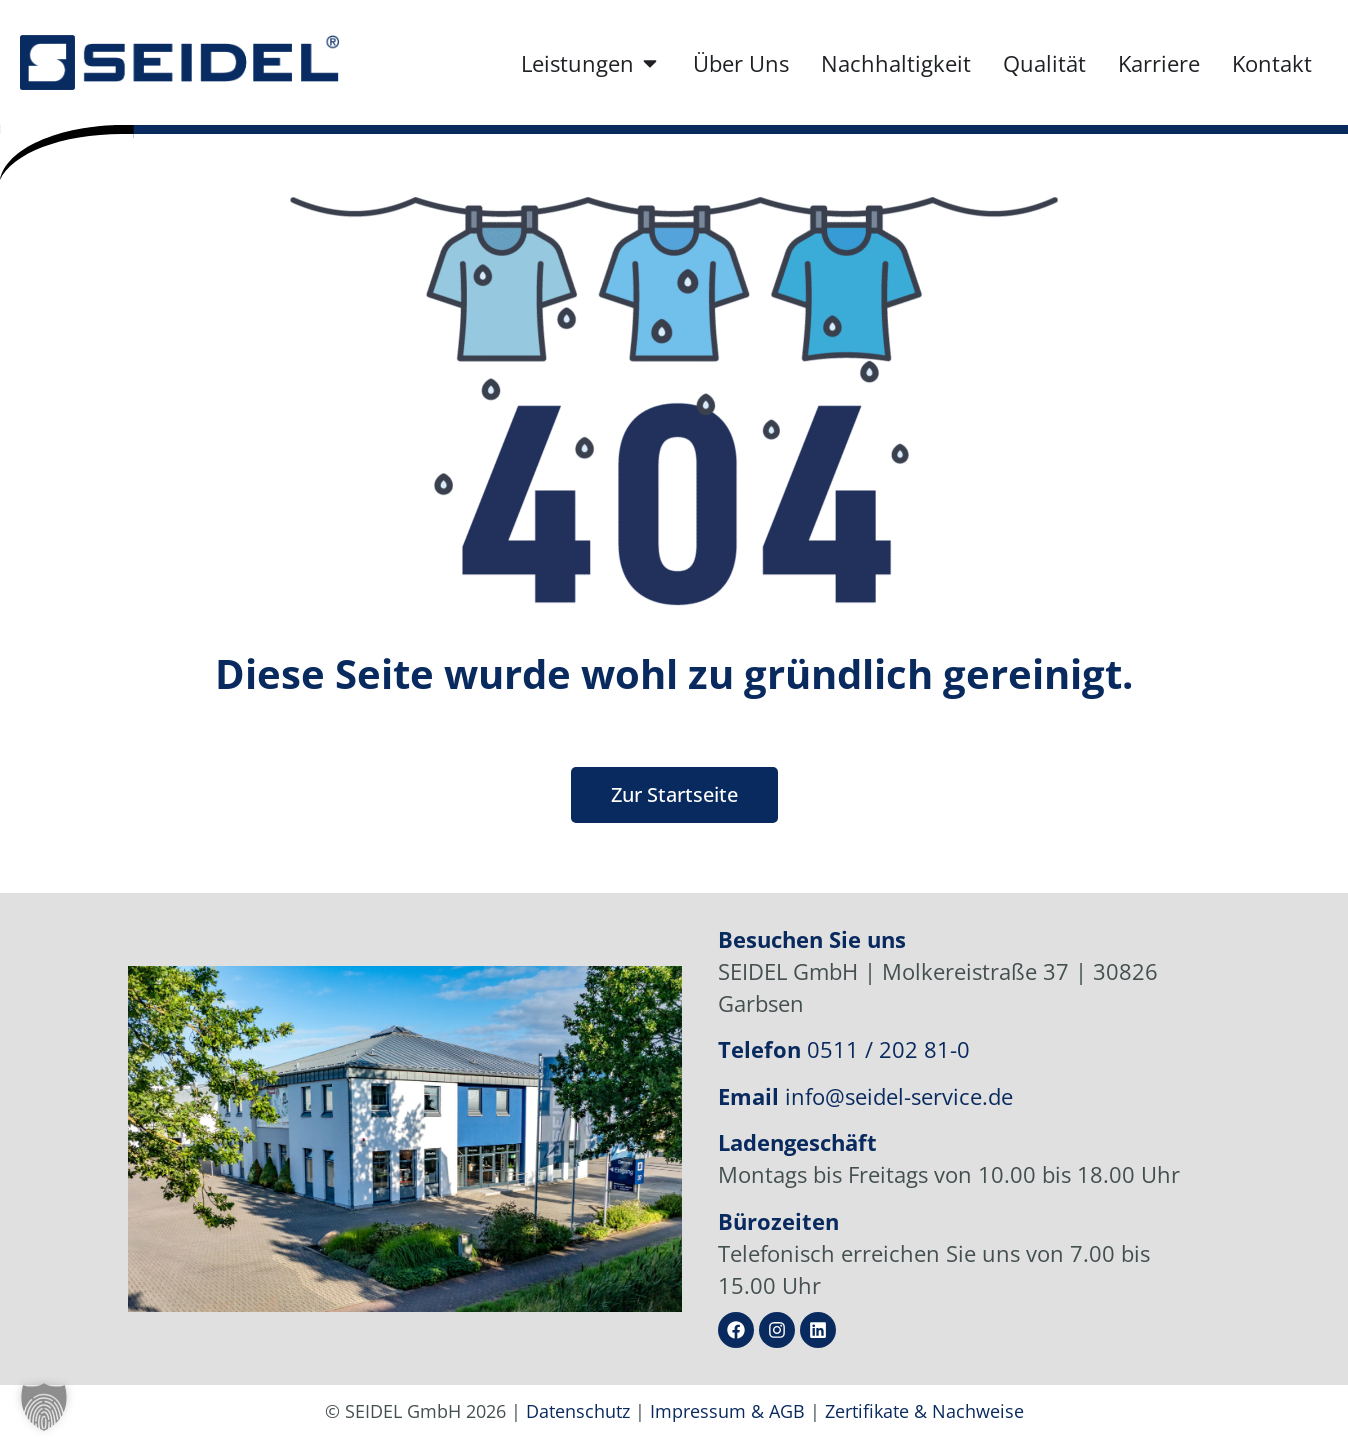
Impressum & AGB (727, 1411)
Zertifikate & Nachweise (924, 1411)
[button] (44, 1407)
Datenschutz (578, 1411)
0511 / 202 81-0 (888, 1049)
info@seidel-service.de (899, 1096)
